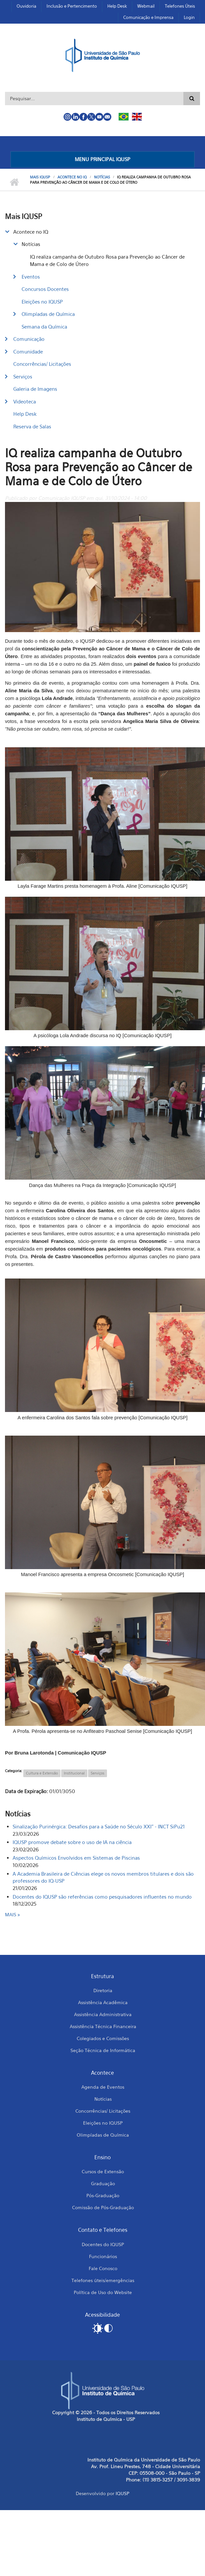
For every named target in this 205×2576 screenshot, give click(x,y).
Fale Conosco (103, 2268)
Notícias (102, 177)
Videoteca (24, 401)
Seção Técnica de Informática (102, 2050)
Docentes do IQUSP (103, 2244)
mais (11, 1914)
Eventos (31, 277)
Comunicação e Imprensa (148, 17)
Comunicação (29, 339)
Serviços (22, 376)
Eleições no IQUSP (42, 302)
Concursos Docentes (45, 289)
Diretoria (102, 1990)
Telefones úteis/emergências (102, 2280)
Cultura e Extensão (42, 1773)
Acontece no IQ (72, 177)
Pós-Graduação (102, 2195)
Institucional (74, 1773)
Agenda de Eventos (102, 2087)
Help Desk (117, 6)
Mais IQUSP (40, 177)
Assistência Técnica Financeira (103, 2026)
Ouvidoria (26, 6)
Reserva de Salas (32, 426)
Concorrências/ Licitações (42, 364)
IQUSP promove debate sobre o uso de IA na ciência (72, 1842)
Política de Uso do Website (103, 2292)
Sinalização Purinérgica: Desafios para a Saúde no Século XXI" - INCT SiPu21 (99, 1826)
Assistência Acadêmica (103, 2002)
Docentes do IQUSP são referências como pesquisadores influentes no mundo (102, 1897)
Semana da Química (44, 327)
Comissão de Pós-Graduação (103, 2207)
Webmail (145, 6)
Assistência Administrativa (103, 2014)
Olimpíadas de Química (48, 314)
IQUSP (122, 2493)
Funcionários (103, 2256)
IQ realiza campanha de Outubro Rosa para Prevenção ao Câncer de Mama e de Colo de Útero (107, 260)
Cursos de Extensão (103, 2171)
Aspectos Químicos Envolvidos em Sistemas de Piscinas (76, 1858)
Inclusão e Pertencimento (72, 6)
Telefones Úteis (180, 6)
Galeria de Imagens (35, 389)
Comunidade (28, 351)
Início (14, 182)
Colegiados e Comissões (103, 2038)
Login (189, 17)
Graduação (103, 2183)
